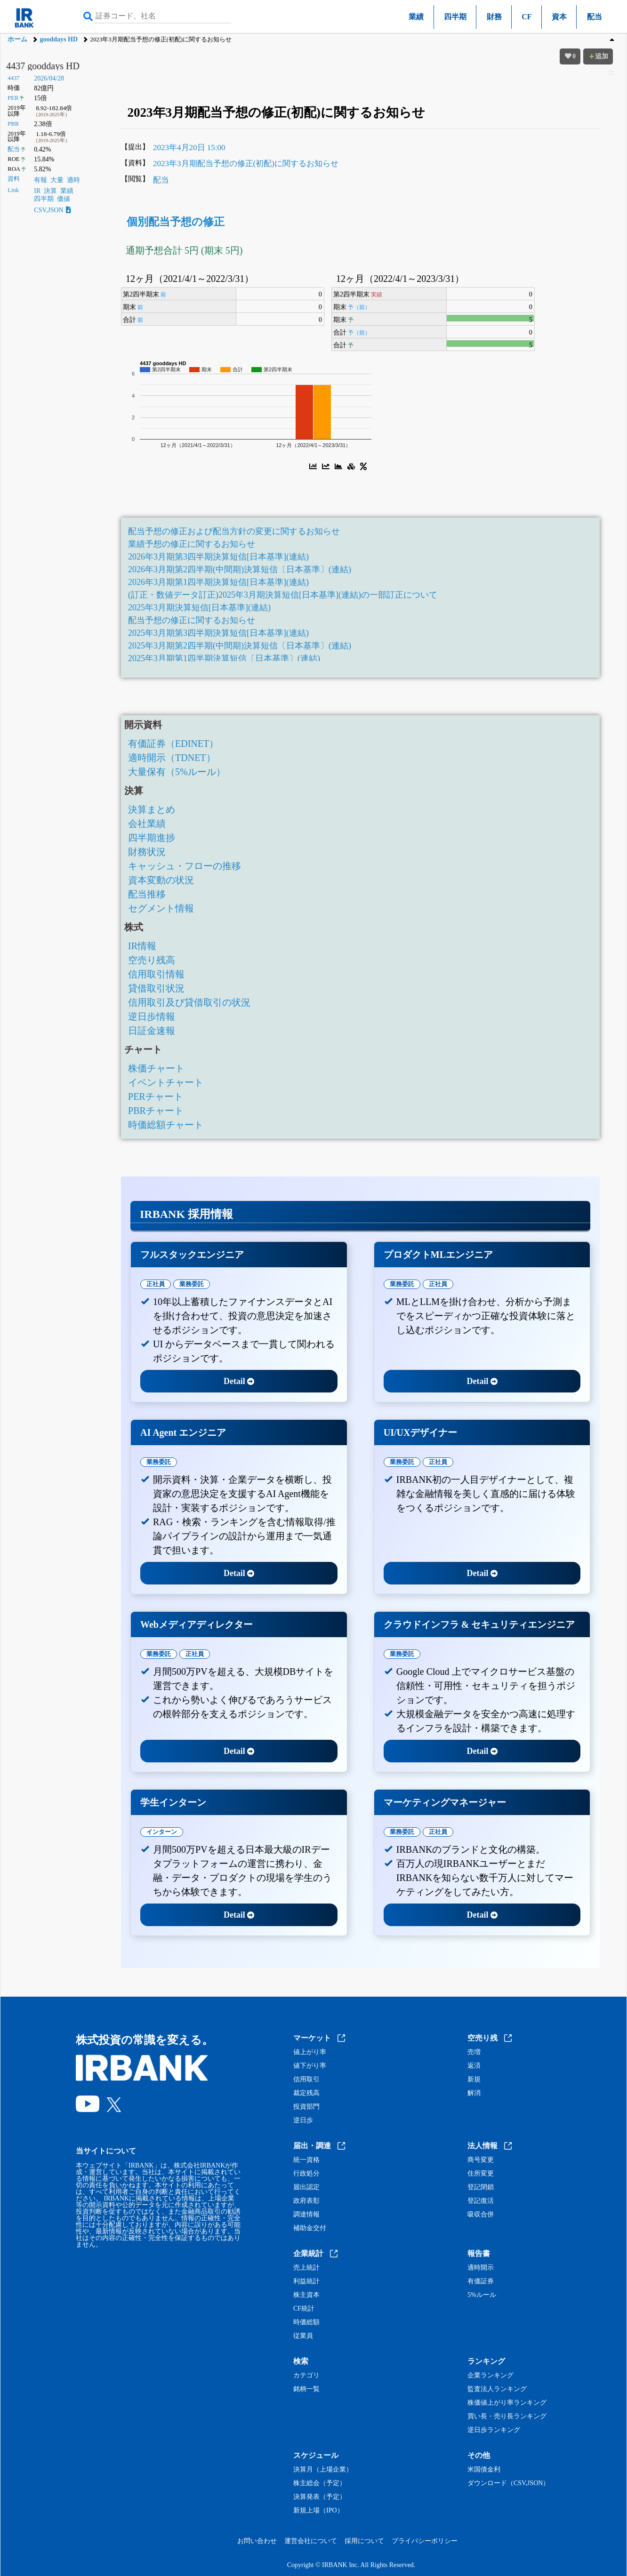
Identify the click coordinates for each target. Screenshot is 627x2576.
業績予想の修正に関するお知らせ (191, 544)
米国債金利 (483, 2469)
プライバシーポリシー (425, 2540)
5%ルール (481, 2295)
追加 (598, 56)
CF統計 (303, 2308)
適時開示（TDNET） (172, 757)
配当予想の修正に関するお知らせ (191, 620)
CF (526, 17)
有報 (40, 180)
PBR (13, 123)
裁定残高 (306, 2093)
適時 (73, 180)
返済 (474, 2066)
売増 (474, 2052)
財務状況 (147, 852)
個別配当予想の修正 (176, 222)
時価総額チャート (165, 1125)
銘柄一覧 (306, 2389)
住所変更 (480, 2173)
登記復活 (480, 2201)
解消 (474, 2093)
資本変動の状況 (161, 880)
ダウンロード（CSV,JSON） (508, 2483)
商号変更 (480, 2160)
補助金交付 (309, 2228)
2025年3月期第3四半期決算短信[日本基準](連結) (218, 633)
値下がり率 (309, 2066)
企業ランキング (490, 2375)
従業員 (303, 2336)
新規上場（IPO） (318, 2510)
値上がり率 (309, 2052)
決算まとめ (151, 809)
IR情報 (142, 946)
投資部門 (306, 2107)
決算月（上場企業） (323, 2469)
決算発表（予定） (319, 2497)
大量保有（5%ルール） (176, 772)
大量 (57, 180)
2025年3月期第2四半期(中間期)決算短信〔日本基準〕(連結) (239, 645)
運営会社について (310, 2540)
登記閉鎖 (480, 2187)
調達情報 (306, 2214)
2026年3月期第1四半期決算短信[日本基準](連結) (218, 582)
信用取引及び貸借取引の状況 (189, 1002)
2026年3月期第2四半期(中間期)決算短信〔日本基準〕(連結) (239, 569)
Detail (239, 1381)
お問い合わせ (257, 2540)
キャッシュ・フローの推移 (184, 866)
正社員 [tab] (155, 1284)
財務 (494, 17)
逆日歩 (303, 2120)
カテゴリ (306, 2375)
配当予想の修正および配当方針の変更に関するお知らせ (234, 531)
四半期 (455, 17)
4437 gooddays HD (43, 66)
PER (13, 98)
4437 (13, 78)
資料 (14, 179)
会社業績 (147, 823)
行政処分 (306, 2173)
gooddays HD (59, 39)
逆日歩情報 (151, 1016)
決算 (50, 190)
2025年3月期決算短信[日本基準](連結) (199, 607)
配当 (594, 17)
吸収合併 (480, 2214)
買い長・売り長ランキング (507, 2416)
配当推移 (147, 894)
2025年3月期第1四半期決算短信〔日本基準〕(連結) (224, 658)
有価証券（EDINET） (173, 743)
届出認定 (306, 2187)
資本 (559, 17)
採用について (364, 2540)
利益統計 (306, 2281)
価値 (63, 198)
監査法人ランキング (497, 2389)
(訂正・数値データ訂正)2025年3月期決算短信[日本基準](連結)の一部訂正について (282, 595)
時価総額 (306, 2322)
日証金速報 (151, 1030)
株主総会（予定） (319, 2483)
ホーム (17, 39)
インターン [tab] (161, 1831)
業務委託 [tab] (191, 1284)
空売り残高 (151, 960)
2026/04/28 (49, 78)
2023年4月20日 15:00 (189, 147)
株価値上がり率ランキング (507, 2403)
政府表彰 (306, 2201)
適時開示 (480, 2267)
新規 (474, 2079)
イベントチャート (165, 1082)
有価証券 (480, 2281)
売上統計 (306, 2267)
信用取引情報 (156, 974)
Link (13, 190)
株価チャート (156, 1068)
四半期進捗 (151, 837)
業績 (416, 17)
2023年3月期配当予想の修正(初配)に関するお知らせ (245, 163)
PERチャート (155, 1096)
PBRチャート (156, 1110)
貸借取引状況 (156, 988)
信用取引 (306, 2079)
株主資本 (306, 2295)
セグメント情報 (161, 908)
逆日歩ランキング (493, 2430)
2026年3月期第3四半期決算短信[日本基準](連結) (218, 556)
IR (37, 190)
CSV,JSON (52, 210)
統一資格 (306, 2160)
